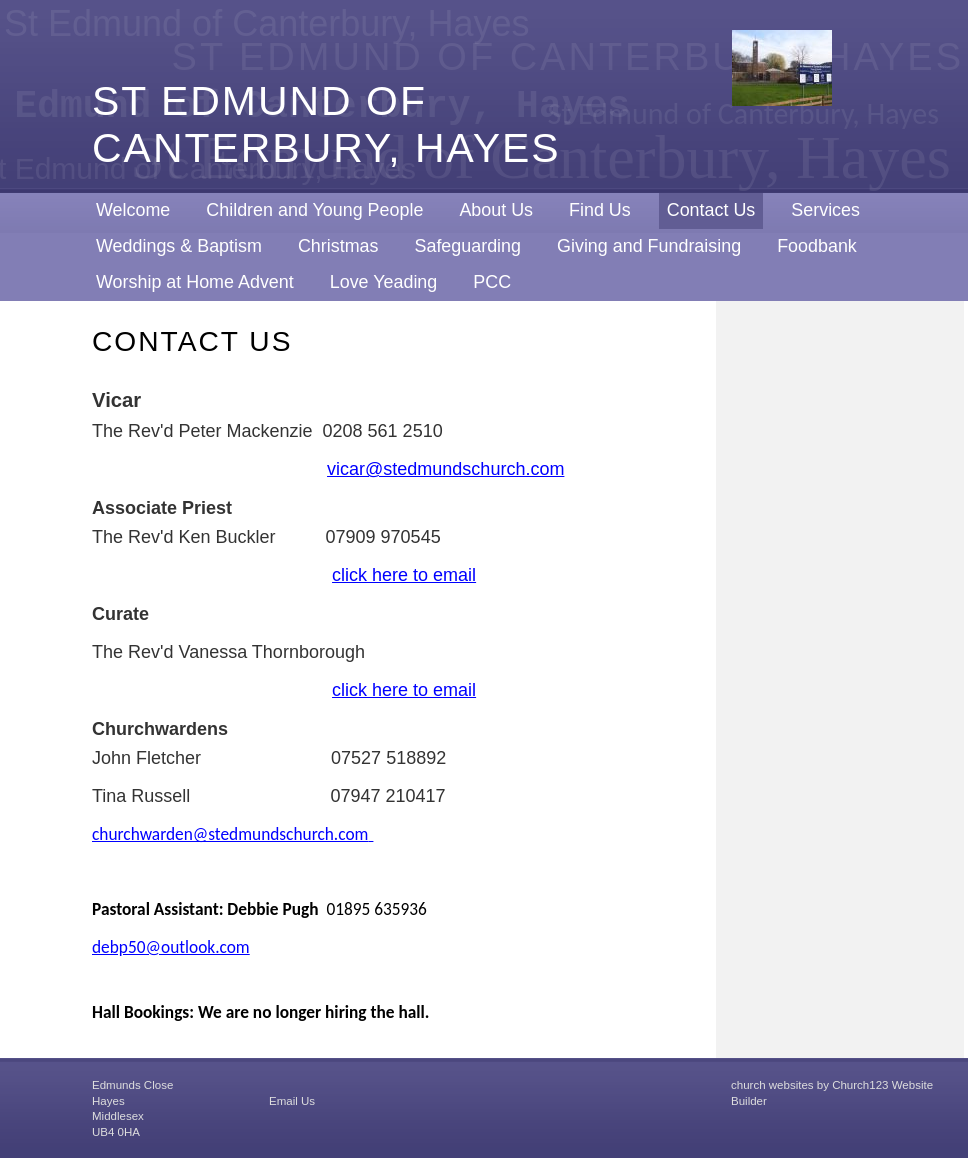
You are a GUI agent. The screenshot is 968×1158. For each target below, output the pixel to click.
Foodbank (817, 246)
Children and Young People (314, 210)
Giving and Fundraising (649, 246)
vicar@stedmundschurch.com (445, 469)
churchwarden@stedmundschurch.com (230, 834)
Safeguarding (467, 246)
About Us (496, 210)
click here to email (404, 575)
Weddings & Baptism (179, 246)
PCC (492, 282)
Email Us (292, 1101)
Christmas (338, 246)
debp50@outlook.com (171, 947)
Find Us (600, 210)
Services (825, 210)
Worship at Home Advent (195, 282)
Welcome (133, 210)
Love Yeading (384, 282)
